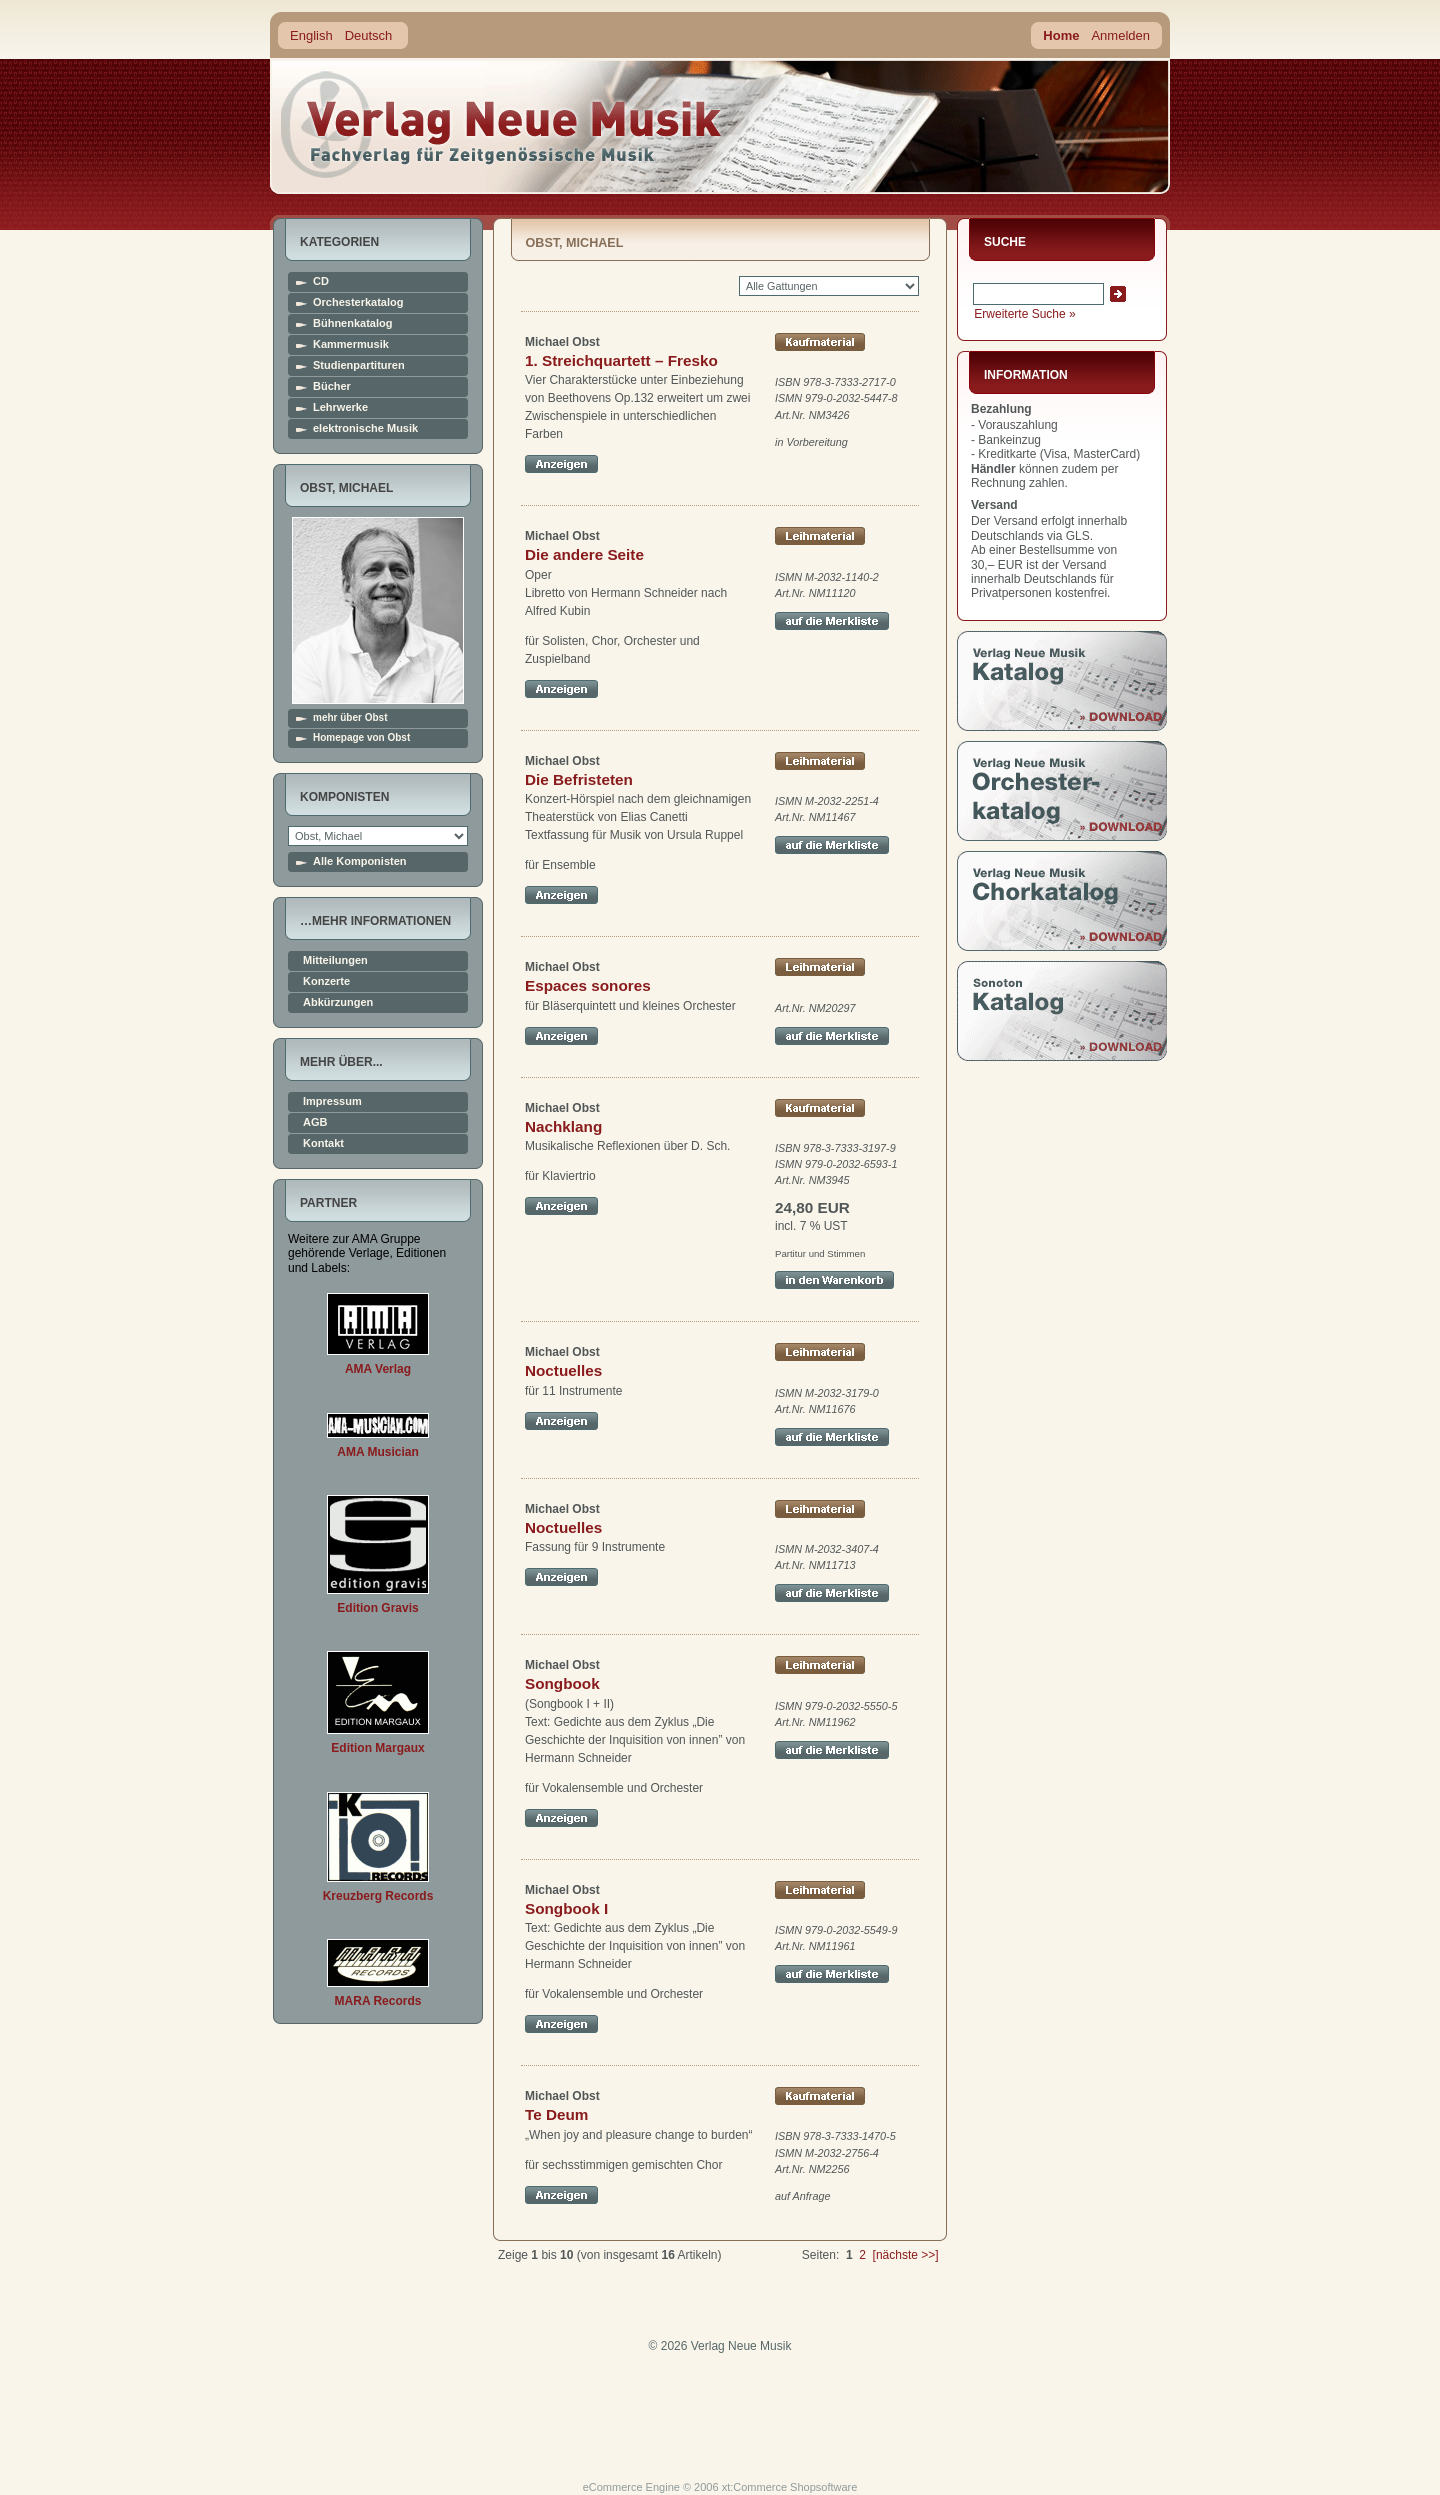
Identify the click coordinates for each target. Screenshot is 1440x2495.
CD (321, 281)
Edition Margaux (377, 1748)
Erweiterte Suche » (1024, 314)
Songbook (562, 1683)
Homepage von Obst (361, 738)
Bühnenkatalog (352, 323)
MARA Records (378, 2001)
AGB (315, 1122)
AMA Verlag (378, 1369)
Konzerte (326, 981)
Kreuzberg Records (378, 1896)
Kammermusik (351, 344)
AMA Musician (378, 1452)
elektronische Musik (365, 428)
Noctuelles (563, 1370)
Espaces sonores (588, 985)
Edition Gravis (377, 1608)
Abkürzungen (338, 1002)
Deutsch (369, 35)
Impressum (332, 1101)
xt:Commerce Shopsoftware (790, 2487)
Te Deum (556, 2114)
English (311, 35)
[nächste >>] (906, 2255)
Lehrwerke (340, 407)
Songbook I (566, 1908)
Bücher (332, 386)
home (502, 124)
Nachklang (563, 1126)
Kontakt (323, 1143)
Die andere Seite (584, 554)
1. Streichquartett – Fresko (621, 360)
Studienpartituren (359, 365)
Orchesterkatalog (358, 302)
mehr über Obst (350, 718)
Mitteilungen (335, 960)
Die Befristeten (579, 779)
